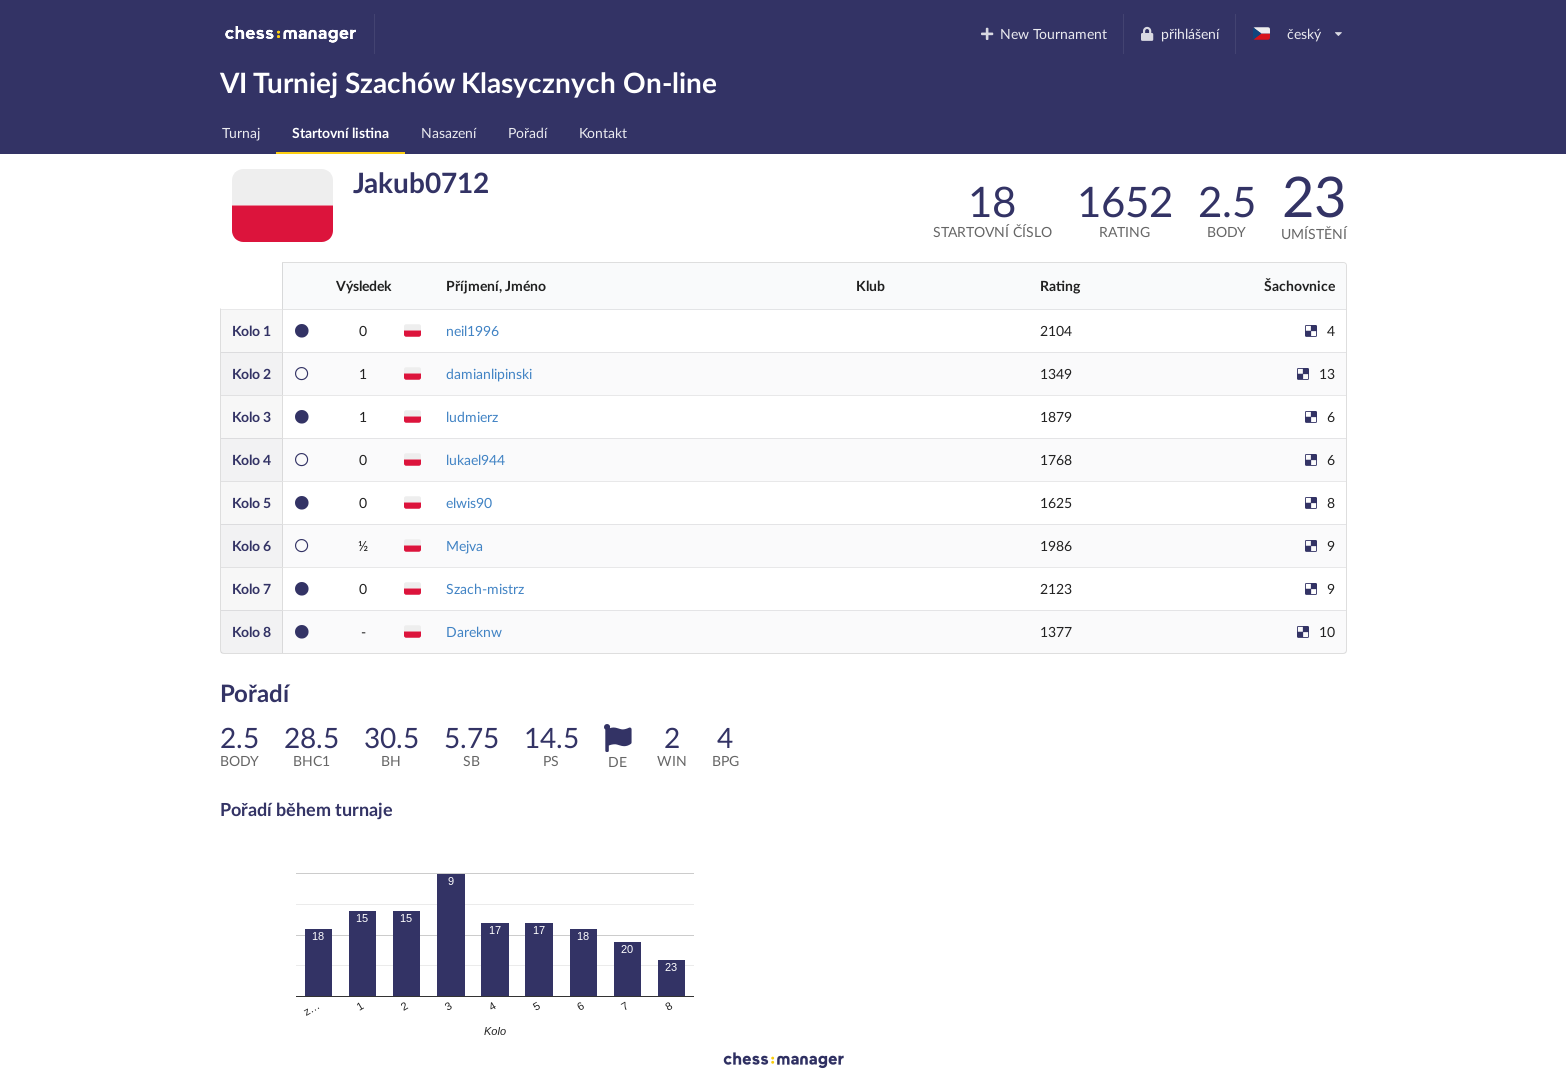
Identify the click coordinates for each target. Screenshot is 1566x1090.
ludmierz (472, 416)
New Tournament (1042, 33)
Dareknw (474, 631)
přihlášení (1179, 33)
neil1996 (472, 330)
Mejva (464, 545)
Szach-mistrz (485, 588)
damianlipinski (489, 373)
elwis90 (469, 502)
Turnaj (241, 132)
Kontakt (603, 132)
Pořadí (527, 132)
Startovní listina (340, 132)
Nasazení (448, 132)
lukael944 (475, 459)
